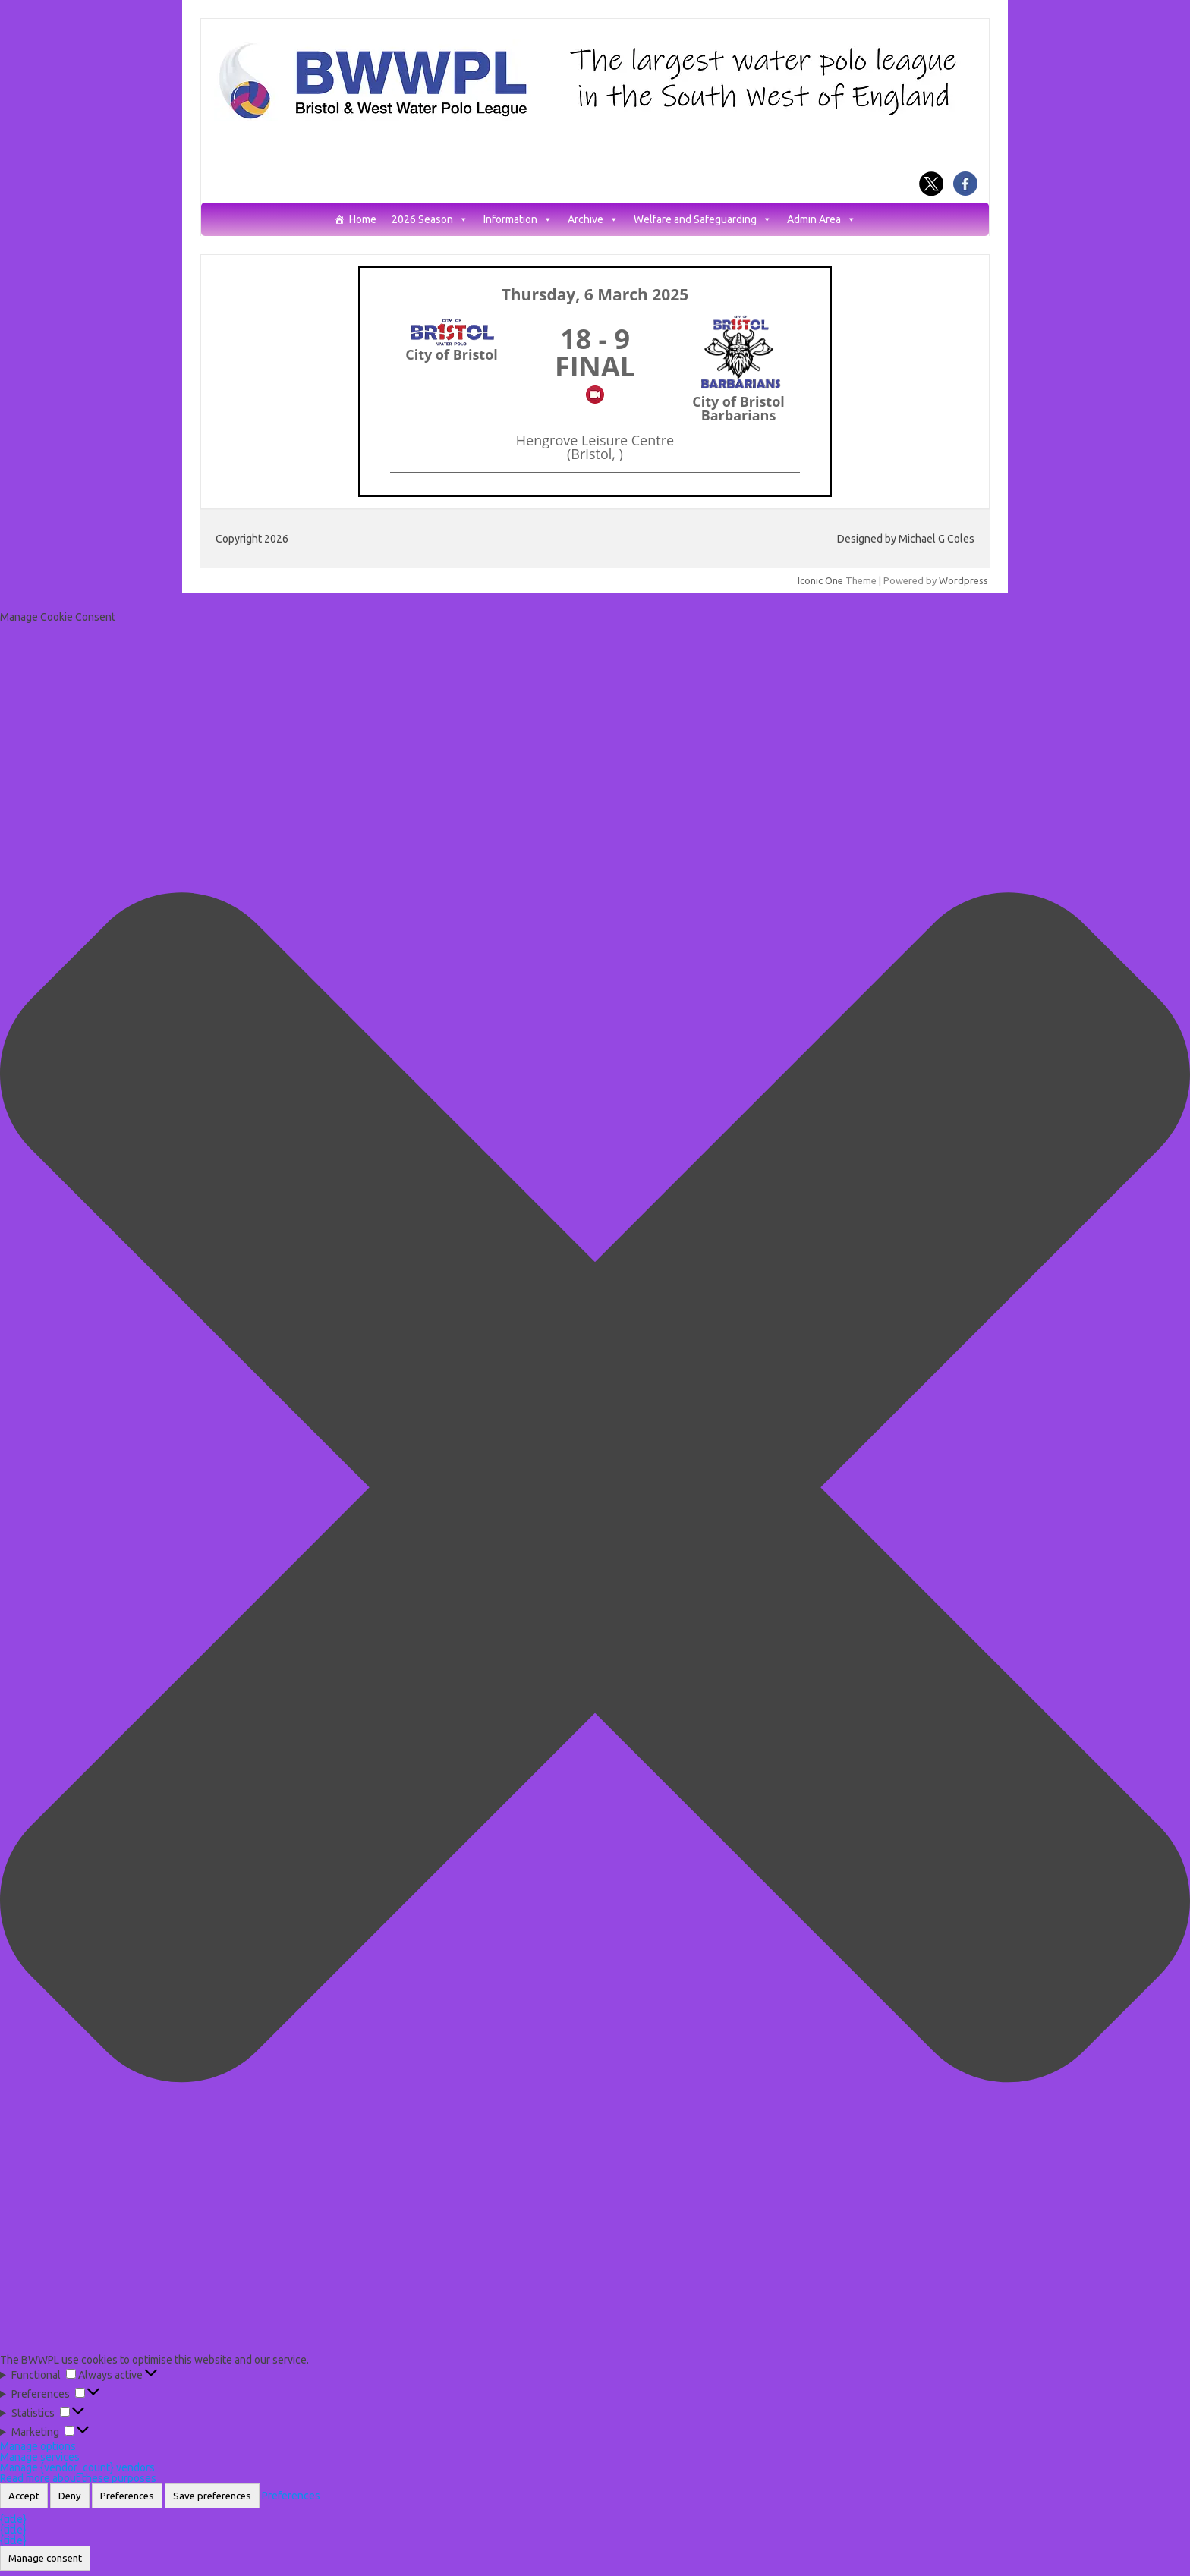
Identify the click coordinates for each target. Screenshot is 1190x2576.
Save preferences (212, 2496)
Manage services (40, 2457)
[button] (595, 1488)
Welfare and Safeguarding (703, 219)
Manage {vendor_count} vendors (77, 2467)
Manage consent (45, 2558)
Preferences (127, 2496)
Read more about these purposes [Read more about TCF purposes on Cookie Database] (78, 2478)
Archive (593, 219)
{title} (13, 2519)
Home (362, 219)
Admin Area (821, 219)
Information (517, 219)
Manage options (38, 2446)
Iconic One (820, 580)
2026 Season (430, 219)
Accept (23, 2496)
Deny (69, 2496)
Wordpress (963, 580)
